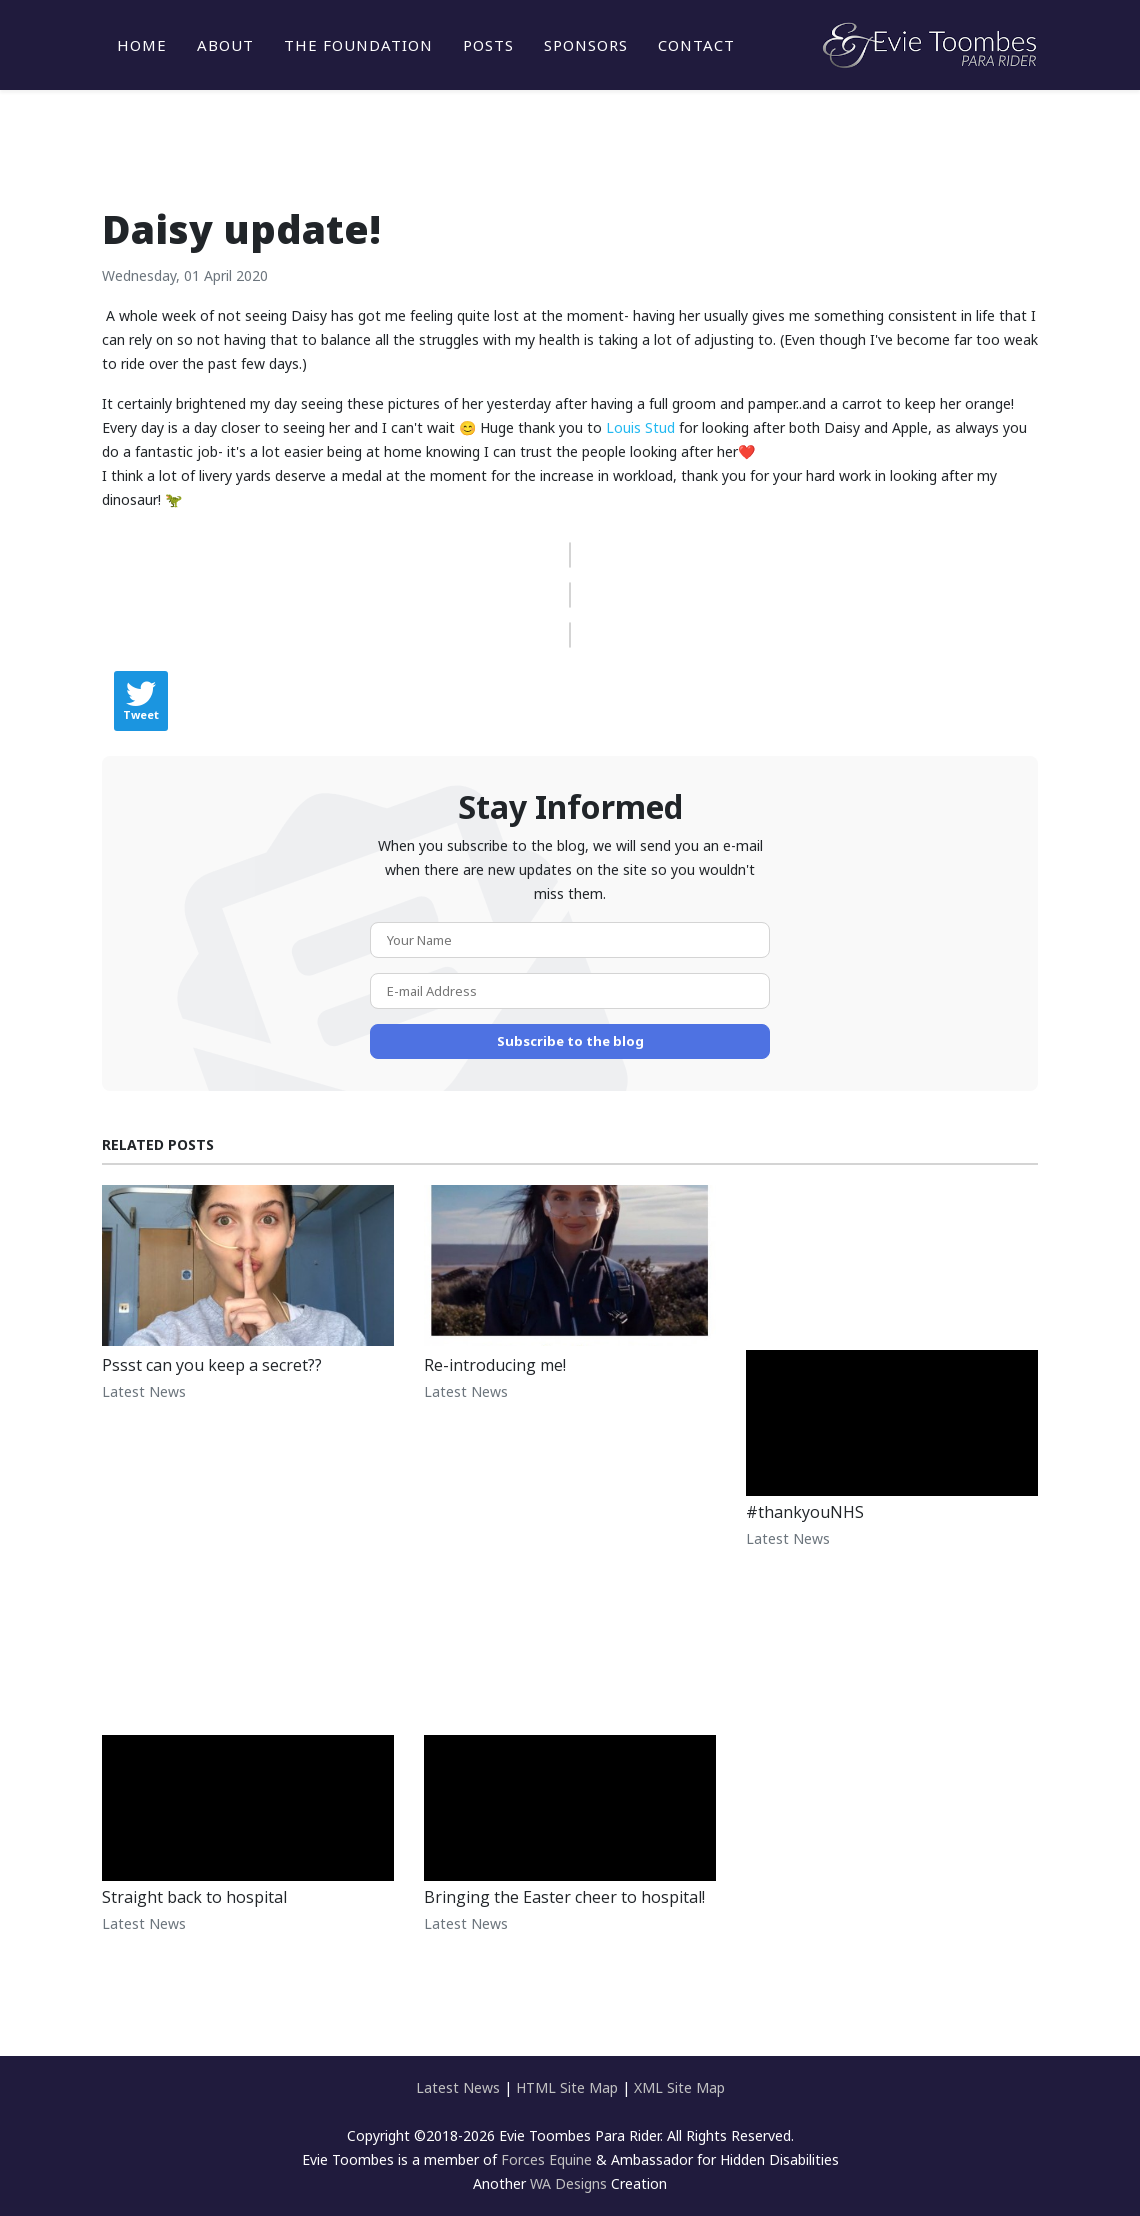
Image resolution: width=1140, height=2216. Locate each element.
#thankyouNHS (805, 1512)
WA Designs (568, 2183)
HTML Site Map (567, 2087)
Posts (488, 45)
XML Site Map (679, 2087)
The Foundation (358, 45)
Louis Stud (640, 427)
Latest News (144, 1391)
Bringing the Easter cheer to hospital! (564, 1897)
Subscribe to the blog (570, 1041)
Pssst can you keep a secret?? (212, 1365)
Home (142, 45)
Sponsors (586, 45)
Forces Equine (546, 2159)
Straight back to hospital (194, 1897)
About (225, 45)
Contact (696, 45)
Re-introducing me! (495, 1365)
